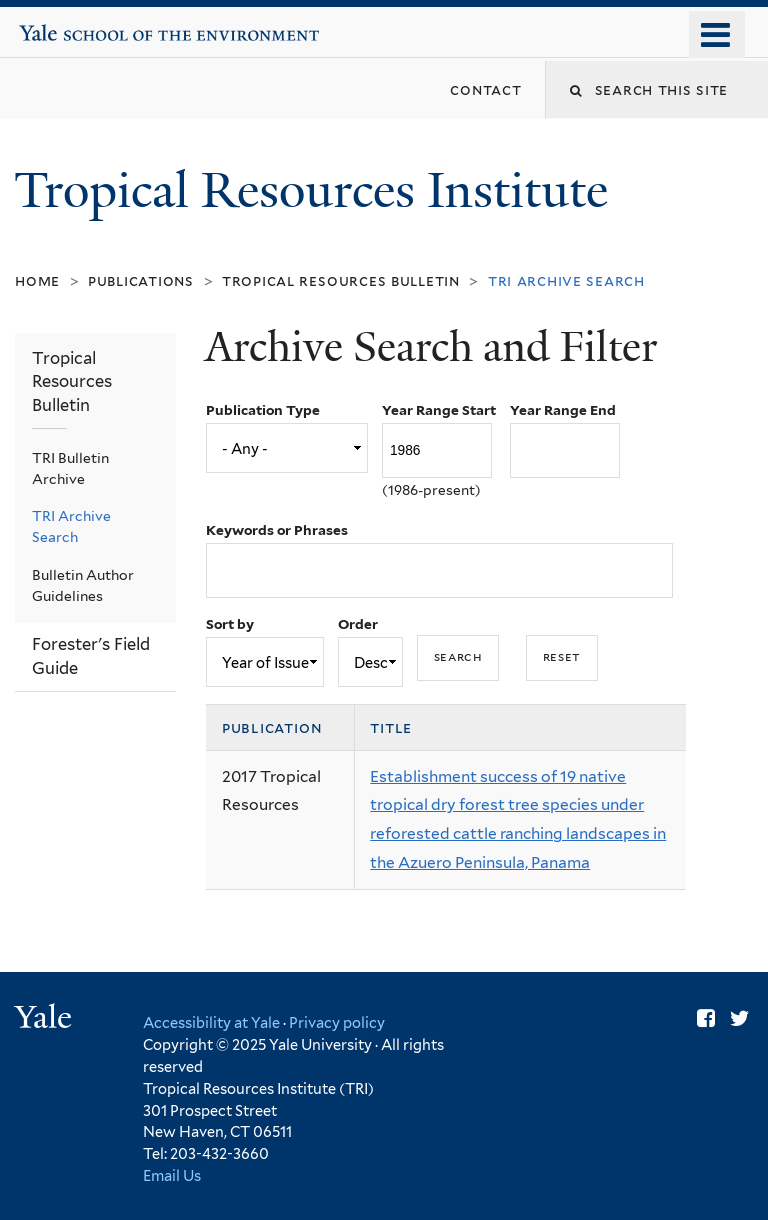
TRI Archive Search (71, 526)
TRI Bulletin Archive (70, 468)
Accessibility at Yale (211, 1022)
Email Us (172, 1175)
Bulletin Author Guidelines (83, 585)
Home (37, 280)
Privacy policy (337, 1022)
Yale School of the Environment (81, 25)
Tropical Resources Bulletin (341, 280)
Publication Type (263, 410)
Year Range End (563, 410)
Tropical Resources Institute (317, 190)
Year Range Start (439, 410)
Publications (141, 280)
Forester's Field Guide (91, 656)
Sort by (230, 624)
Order (358, 624)
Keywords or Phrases (277, 530)
